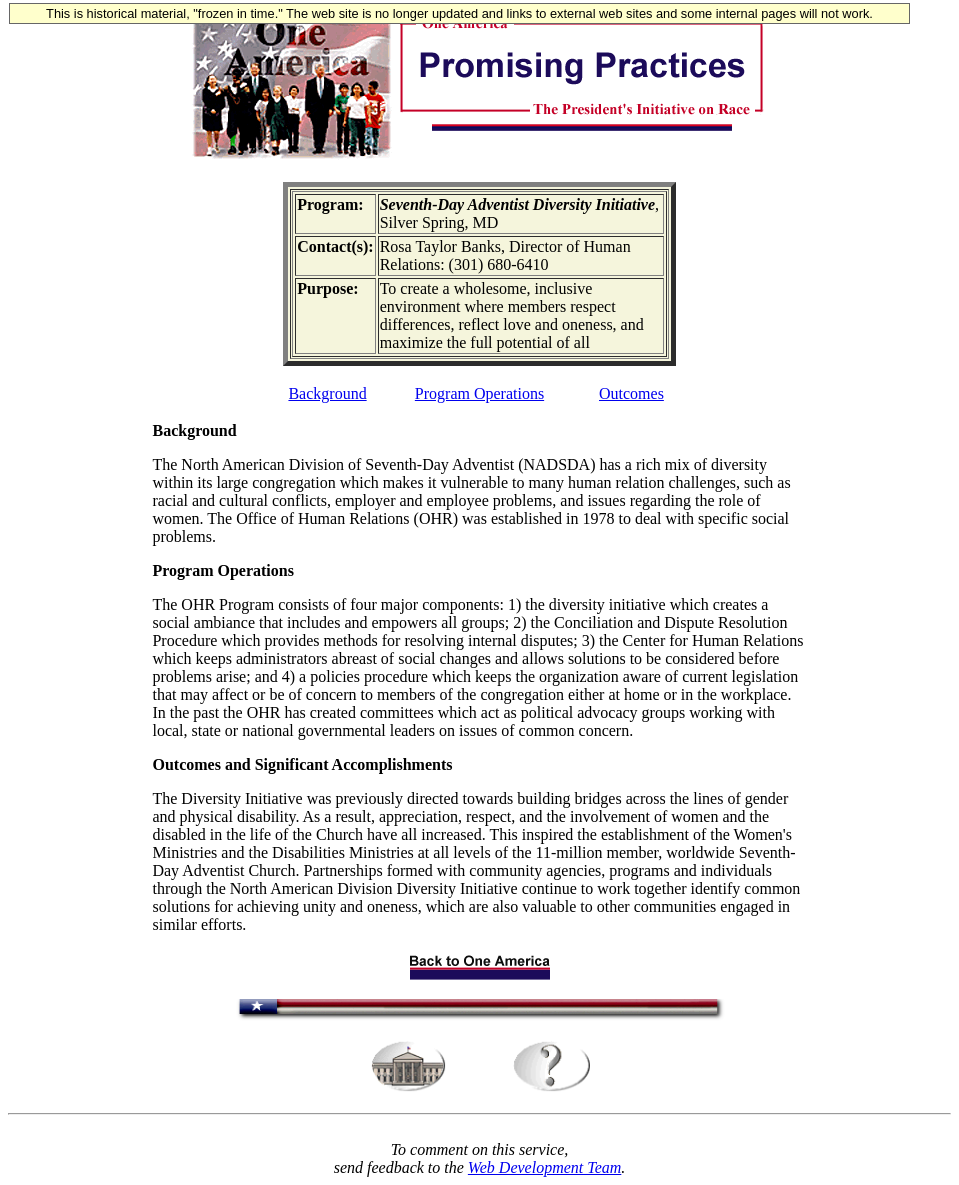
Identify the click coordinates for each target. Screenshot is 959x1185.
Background (327, 393)
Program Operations (479, 393)
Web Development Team (544, 1167)
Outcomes (631, 393)
